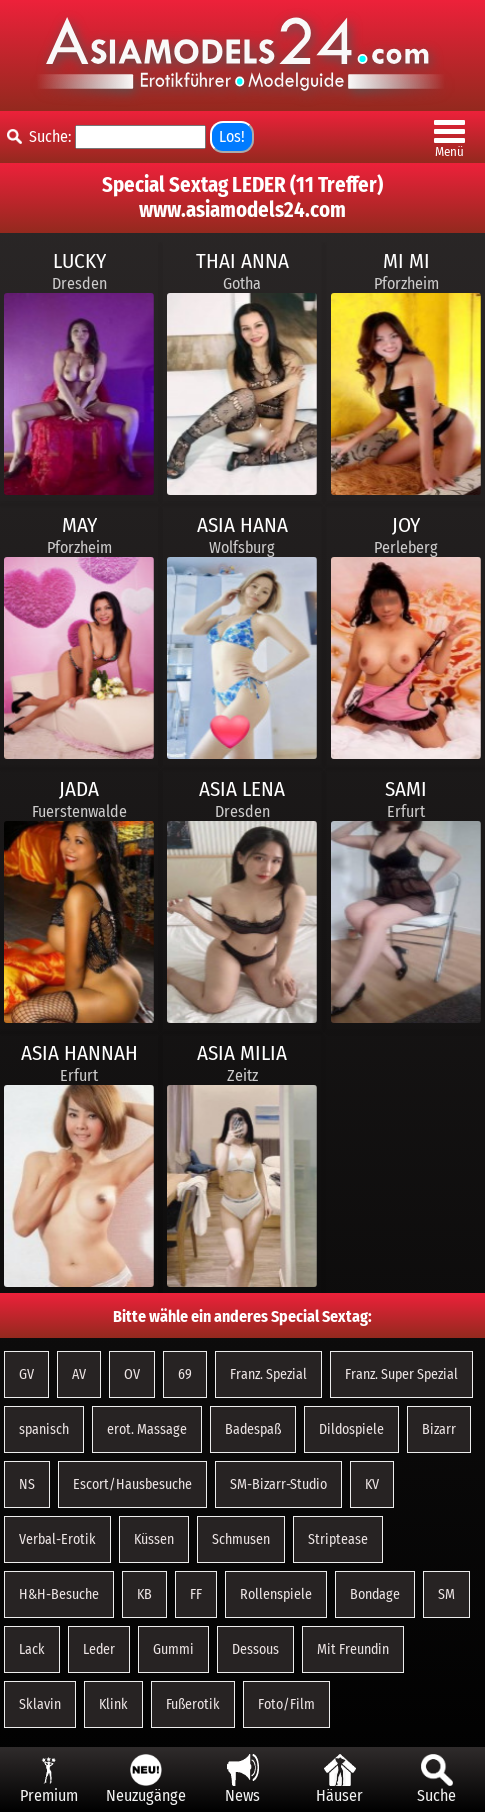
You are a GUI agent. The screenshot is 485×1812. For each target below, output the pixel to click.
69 (185, 1374)
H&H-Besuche (59, 1594)
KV (372, 1484)
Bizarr (439, 1429)
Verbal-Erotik (57, 1539)
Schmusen (241, 1539)
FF (196, 1594)
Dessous (255, 1649)
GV (26, 1374)
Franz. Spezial (268, 1374)
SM (446, 1594)
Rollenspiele (276, 1594)
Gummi (173, 1649)
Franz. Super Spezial (401, 1374)
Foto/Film (286, 1704)
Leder (99, 1649)
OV (132, 1374)
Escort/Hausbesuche (132, 1484)
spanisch (44, 1429)
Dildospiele (351, 1429)
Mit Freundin (353, 1649)
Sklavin (40, 1704)
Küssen (154, 1539)
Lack (32, 1649)
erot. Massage (147, 1429)
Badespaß (253, 1429)
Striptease (338, 1539)
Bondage (375, 1594)
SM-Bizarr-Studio (278, 1484)
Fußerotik (193, 1704)
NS (27, 1484)
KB (144, 1594)
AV (79, 1374)
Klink (113, 1704)
